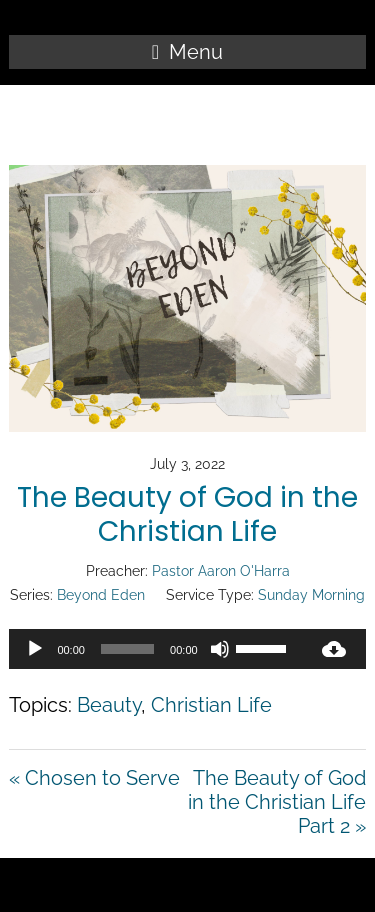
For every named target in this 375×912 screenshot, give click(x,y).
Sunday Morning (311, 595)
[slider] (127, 649)
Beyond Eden (101, 595)
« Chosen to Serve (94, 778)
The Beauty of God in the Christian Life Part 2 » (277, 802)
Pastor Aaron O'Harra (221, 571)
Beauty (109, 705)
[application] (155, 649)
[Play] (35, 649)
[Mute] (220, 649)
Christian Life (211, 705)
